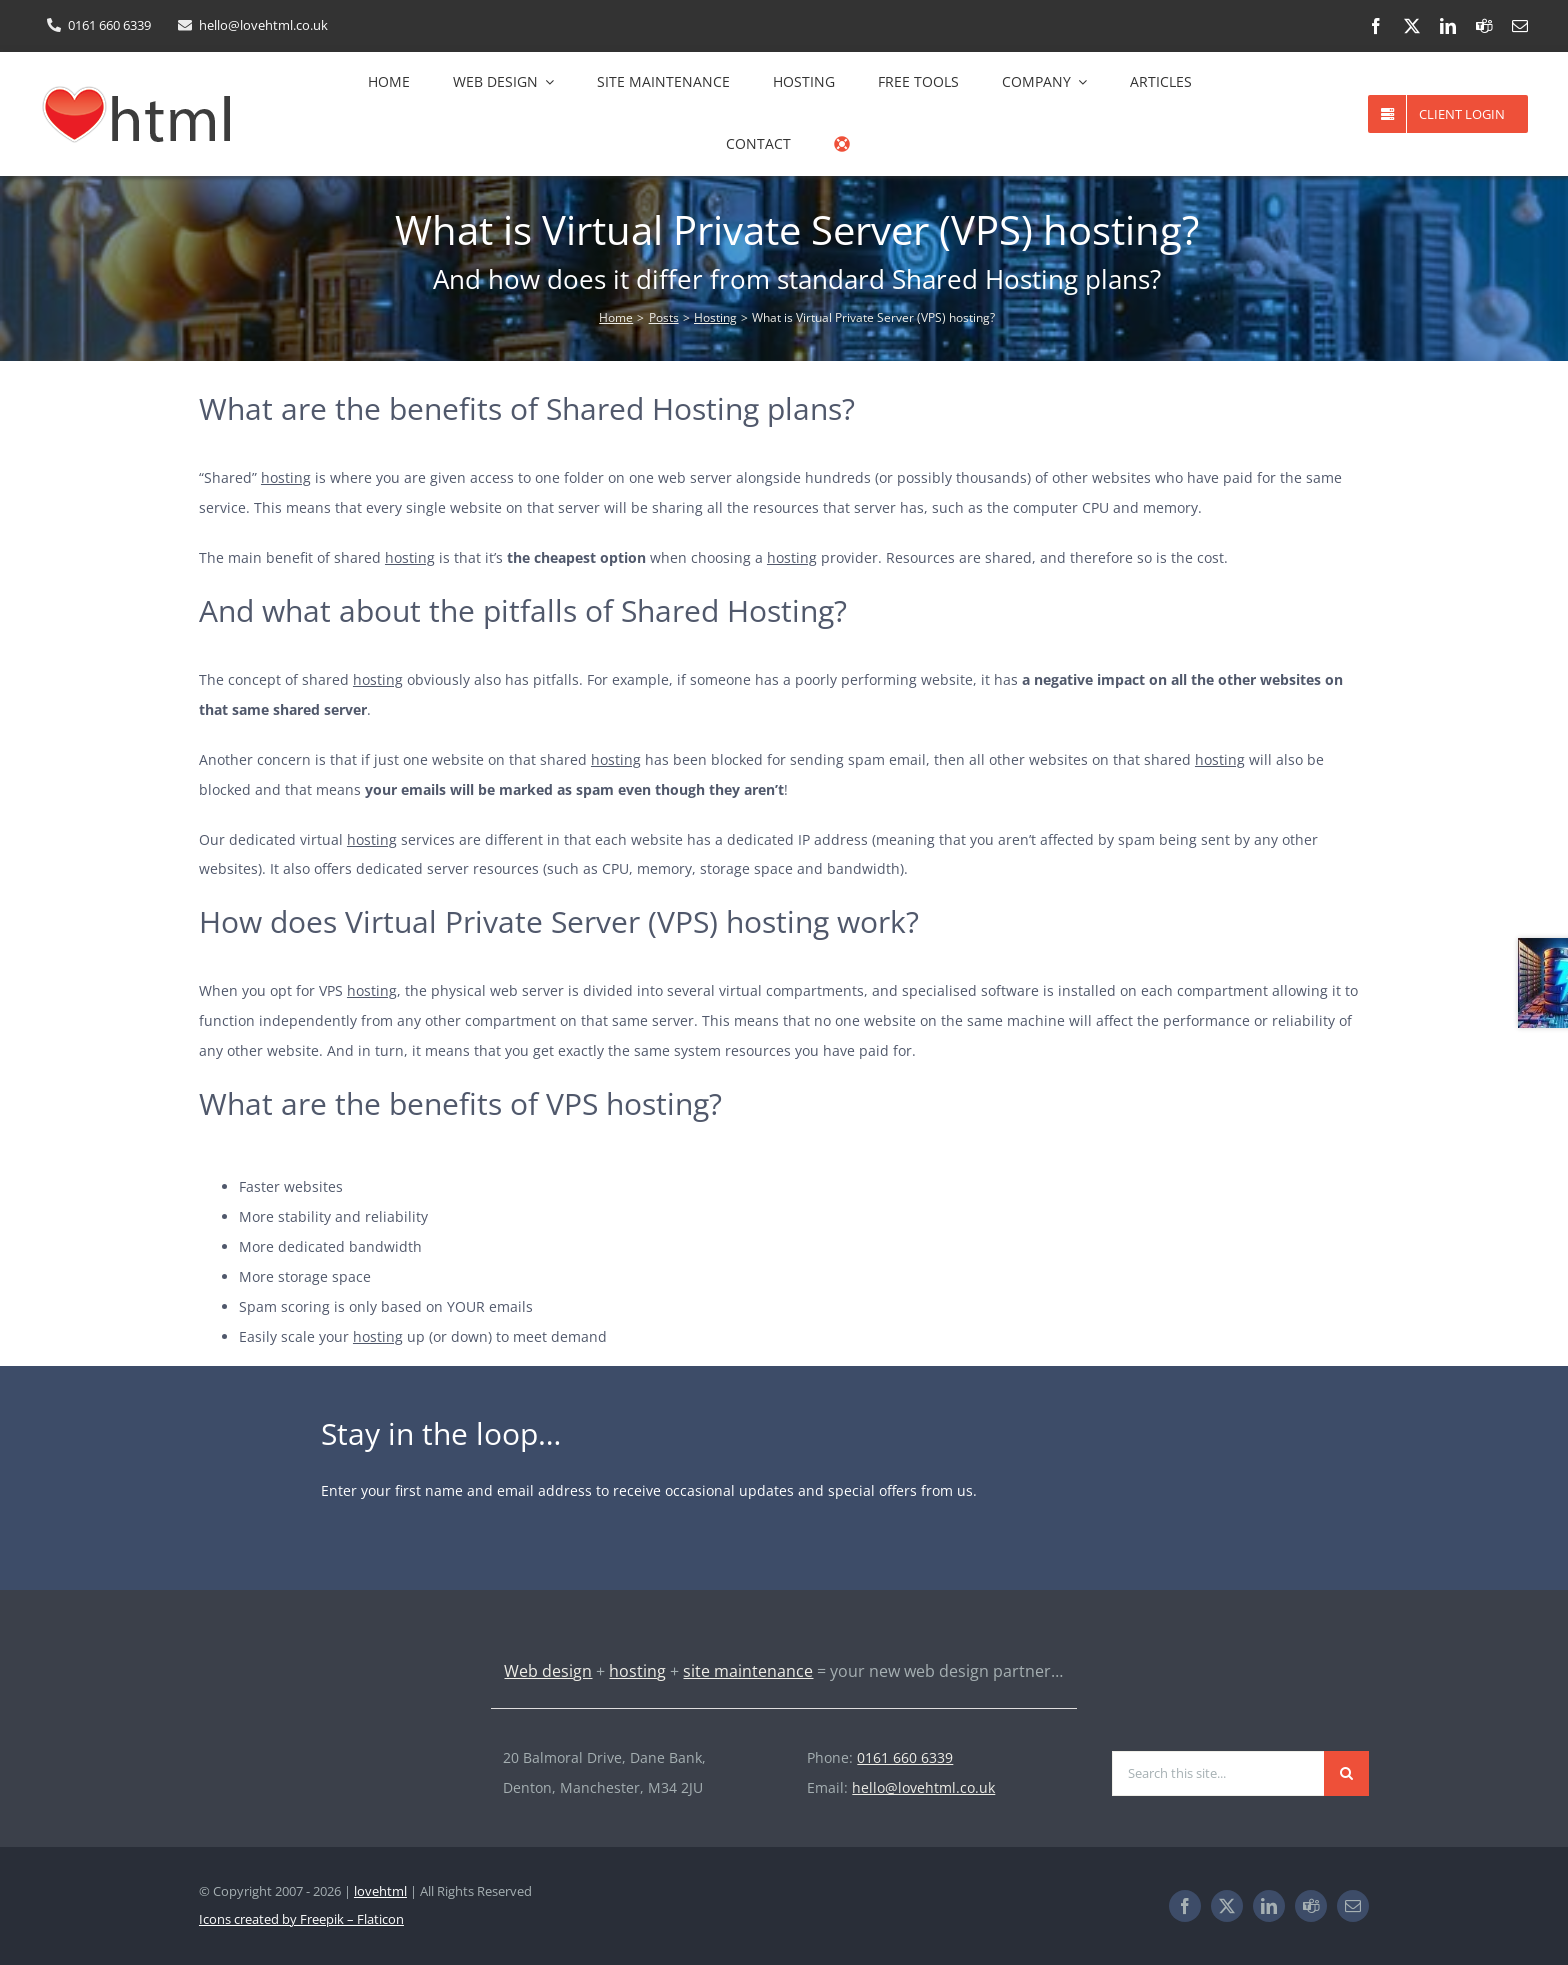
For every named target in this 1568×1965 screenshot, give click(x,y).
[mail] (1520, 26)
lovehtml (380, 1891)
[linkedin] (1448, 26)
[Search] (1346, 1773)
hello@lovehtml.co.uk (923, 1787)
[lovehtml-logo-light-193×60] (295, 1749)
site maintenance (748, 1671)
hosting (286, 477)
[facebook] (1376, 26)
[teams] (1484, 26)
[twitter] (1412, 26)
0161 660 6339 (905, 1757)
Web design (548, 1671)
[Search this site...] (1218, 1773)
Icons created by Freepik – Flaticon (301, 1919)
